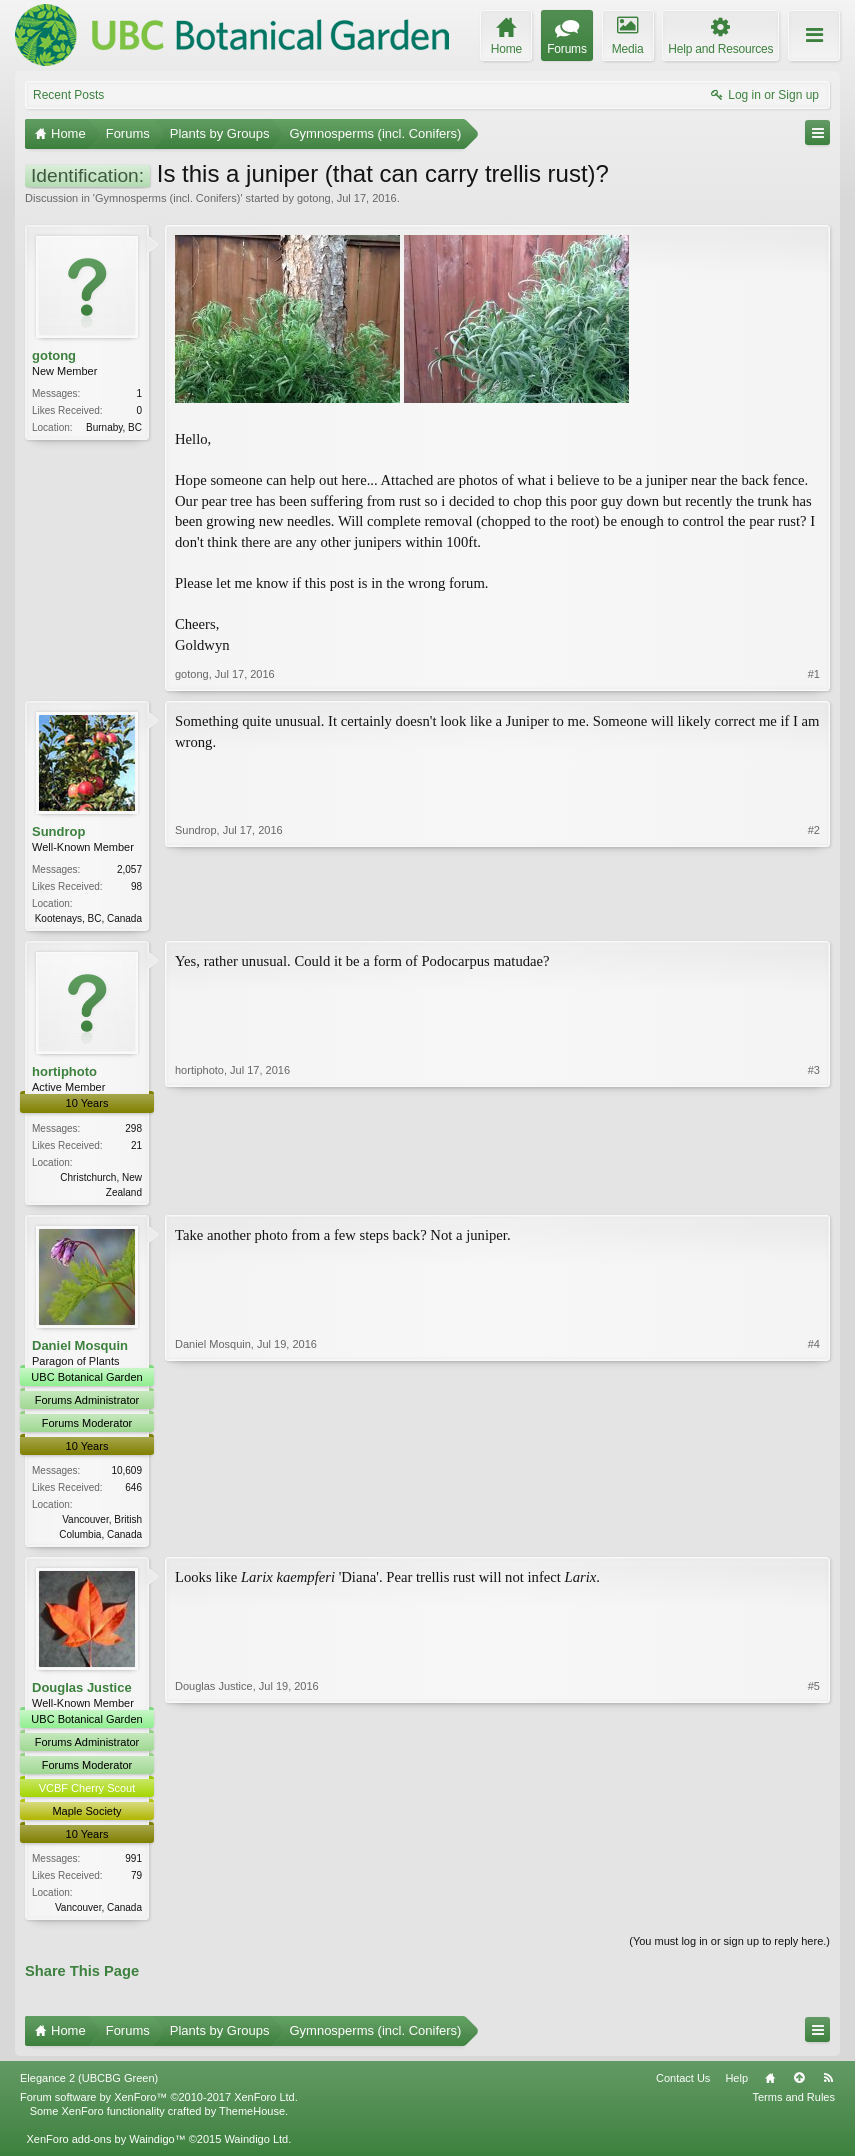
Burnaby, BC (114, 427)
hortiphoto (64, 1073)
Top (799, 2086)
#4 (814, 1535)
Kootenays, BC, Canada (88, 918)
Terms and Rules (793, 2105)
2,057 (129, 869)
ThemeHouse (252, 2119)
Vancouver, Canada (98, 1913)
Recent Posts (68, 95)
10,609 (126, 1474)
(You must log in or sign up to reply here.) (729, 1950)
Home (770, 2086)
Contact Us (683, 2086)
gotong (314, 198)
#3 (814, 1191)
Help (736, 2086)
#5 (814, 1912)
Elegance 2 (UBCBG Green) (89, 2086)
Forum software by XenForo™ (159, 2105)
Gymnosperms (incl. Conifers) (167, 198)
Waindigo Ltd (256, 2147)
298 (133, 1130)
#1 (814, 674)
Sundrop (58, 831)
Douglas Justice (82, 1693)
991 (133, 1864)
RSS (828, 2086)
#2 (814, 916)
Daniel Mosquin (80, 1348)
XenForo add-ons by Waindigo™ (105, 2147)
